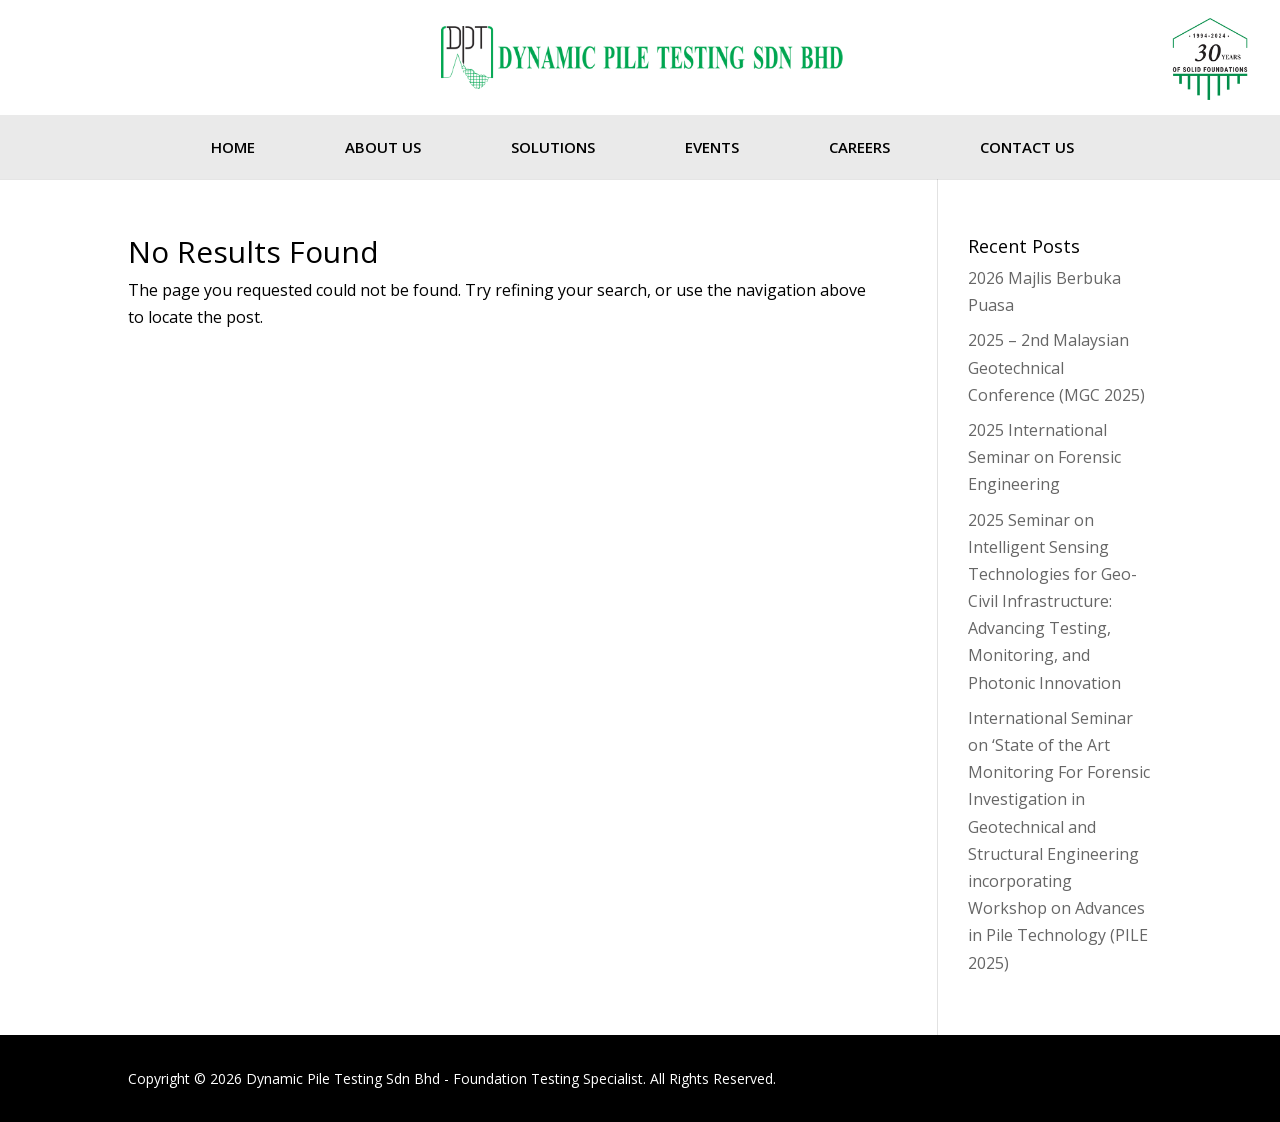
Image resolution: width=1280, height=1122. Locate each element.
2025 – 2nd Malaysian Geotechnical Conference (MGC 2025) (1056, 367)
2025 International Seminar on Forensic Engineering (1044, 457)
